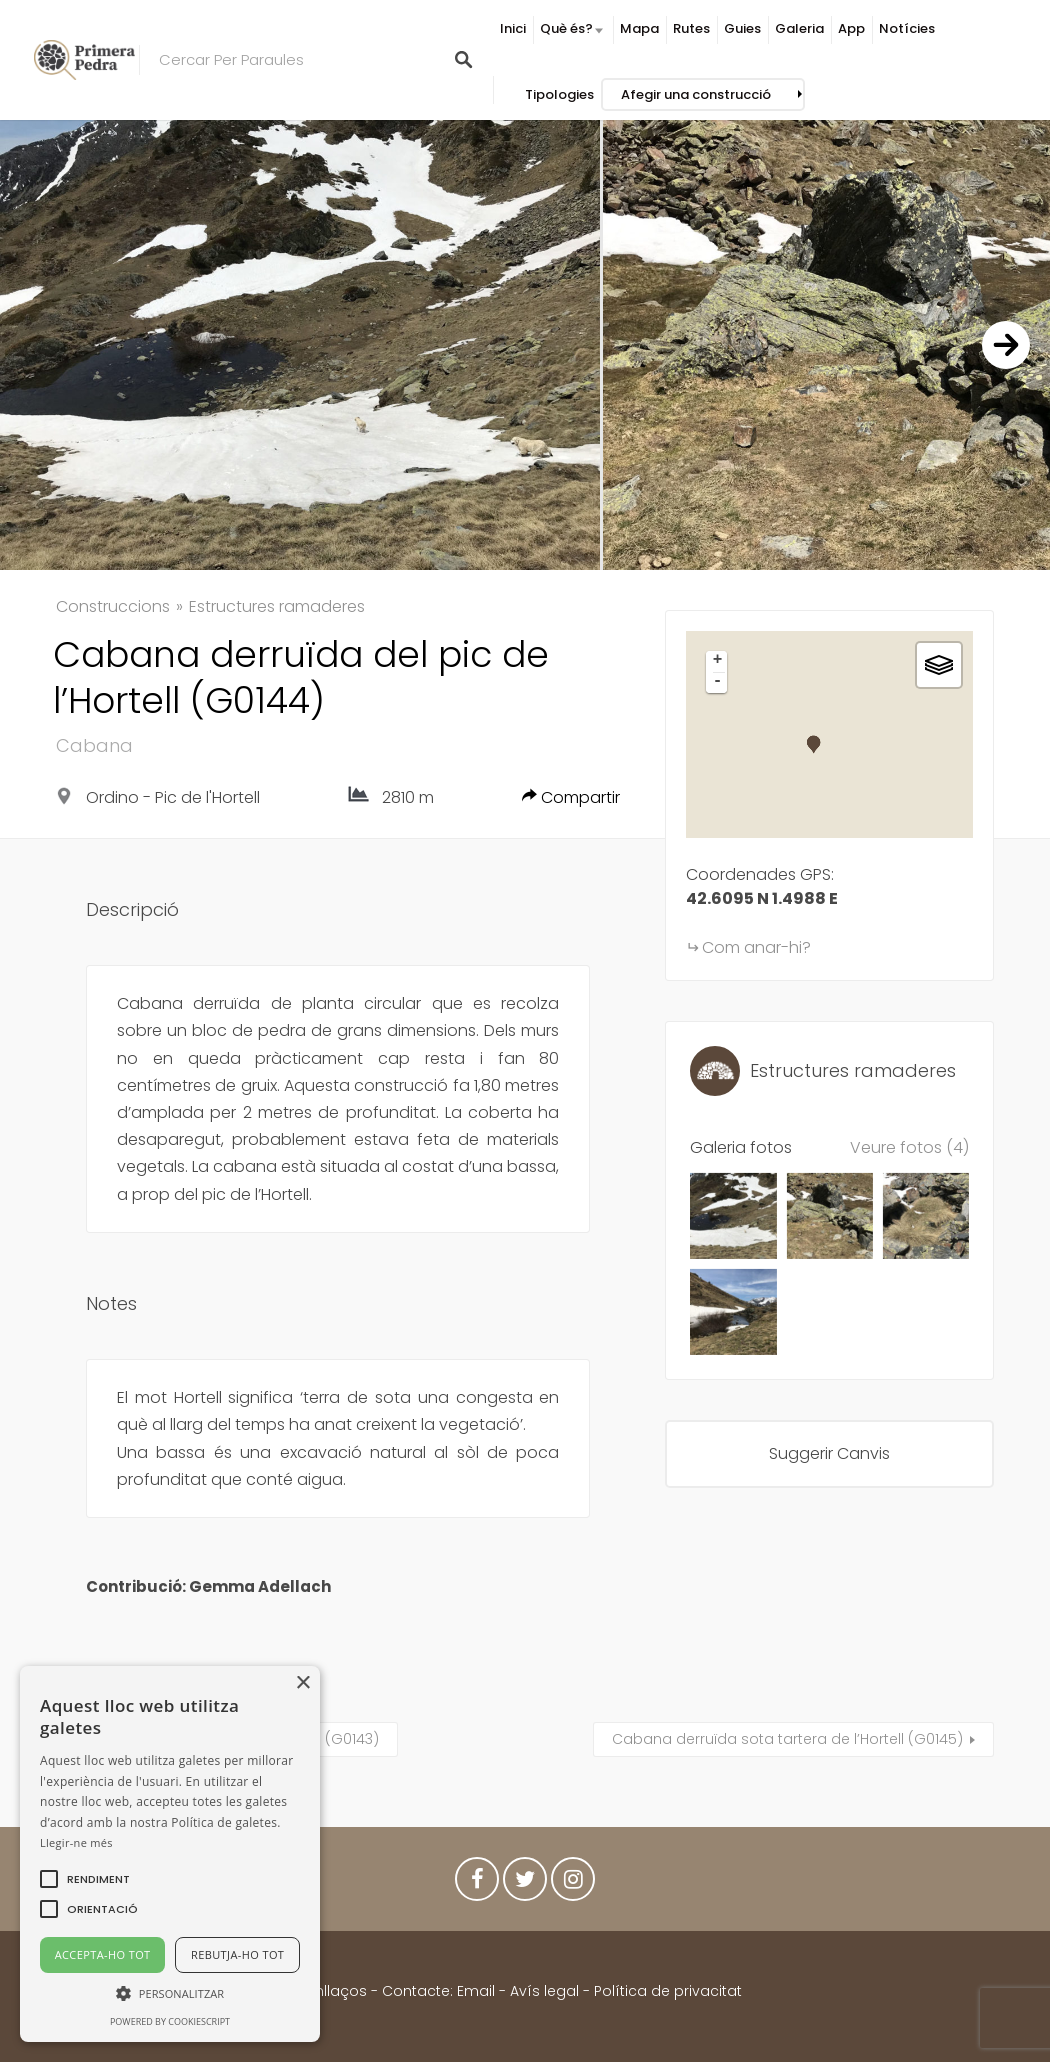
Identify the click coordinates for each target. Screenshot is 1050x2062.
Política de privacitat (668, 1991)
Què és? (566, 28)
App (851, 28)
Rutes (691, 28)
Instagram (573, 1884)
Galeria (799, 28)
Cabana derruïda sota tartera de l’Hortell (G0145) (787, 1739)
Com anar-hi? (756, 947)
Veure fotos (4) (909, 1147)
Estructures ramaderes (277, 606)
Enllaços (339, 1991)
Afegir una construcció (696, 94)
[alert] (170, 1854)
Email (476, 1991)
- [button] (718, 682)
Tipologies (559, 94)
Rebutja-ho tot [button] (237, 1954)
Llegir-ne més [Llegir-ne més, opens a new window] (76, 1842)
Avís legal (544, 1991)
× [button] (302, 1683)
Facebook (477, 1884)
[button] (98, 1879)
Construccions (113, 606)
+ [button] (718, 661)
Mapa (639, 28)
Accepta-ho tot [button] (103, 1954)
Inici (513, 28)
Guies (742, 28)
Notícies (907, 28)
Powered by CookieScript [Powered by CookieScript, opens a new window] (170, 2021)
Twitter (525, 1884)
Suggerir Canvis (829, 1453)
